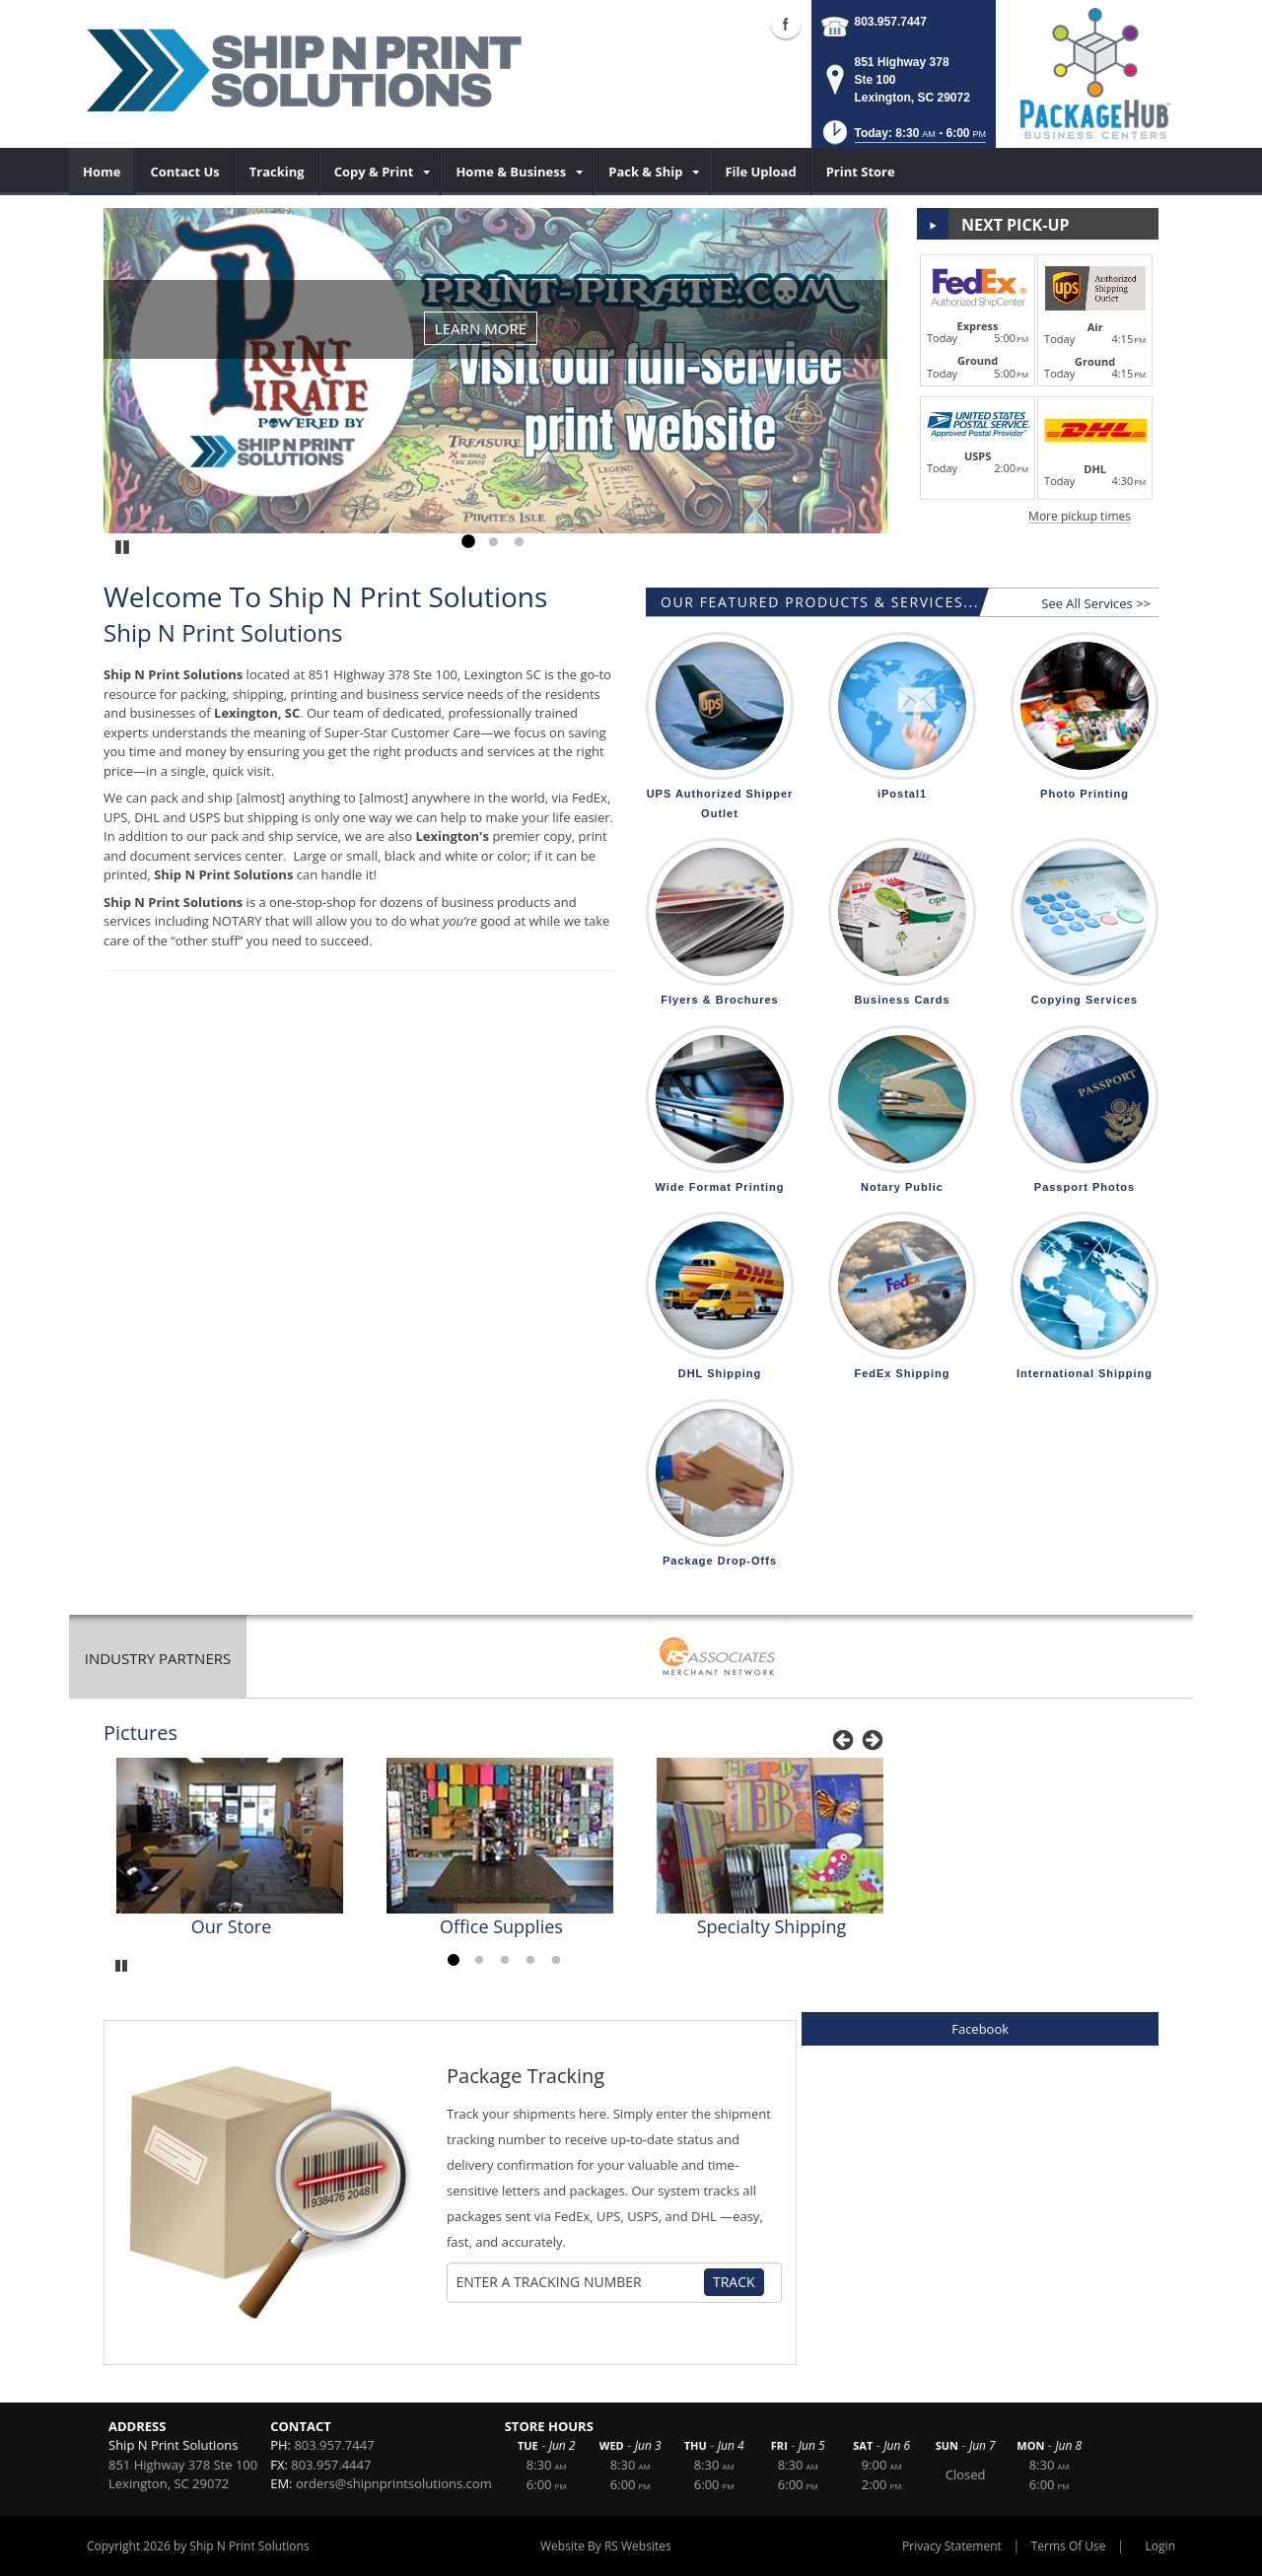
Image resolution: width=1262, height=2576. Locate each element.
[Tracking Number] (580, 2282)
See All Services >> (1096, 603)
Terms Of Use (1068, 2546)
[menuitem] (102, 171)
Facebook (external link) (786, 23)
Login (1160, 2546)
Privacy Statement (952, 2546)
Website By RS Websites (605, 2546)
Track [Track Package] (734, 2281)
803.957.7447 (891, 22)
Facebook (980, 2029)
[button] (902, 138)
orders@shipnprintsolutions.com (394, 2483)
